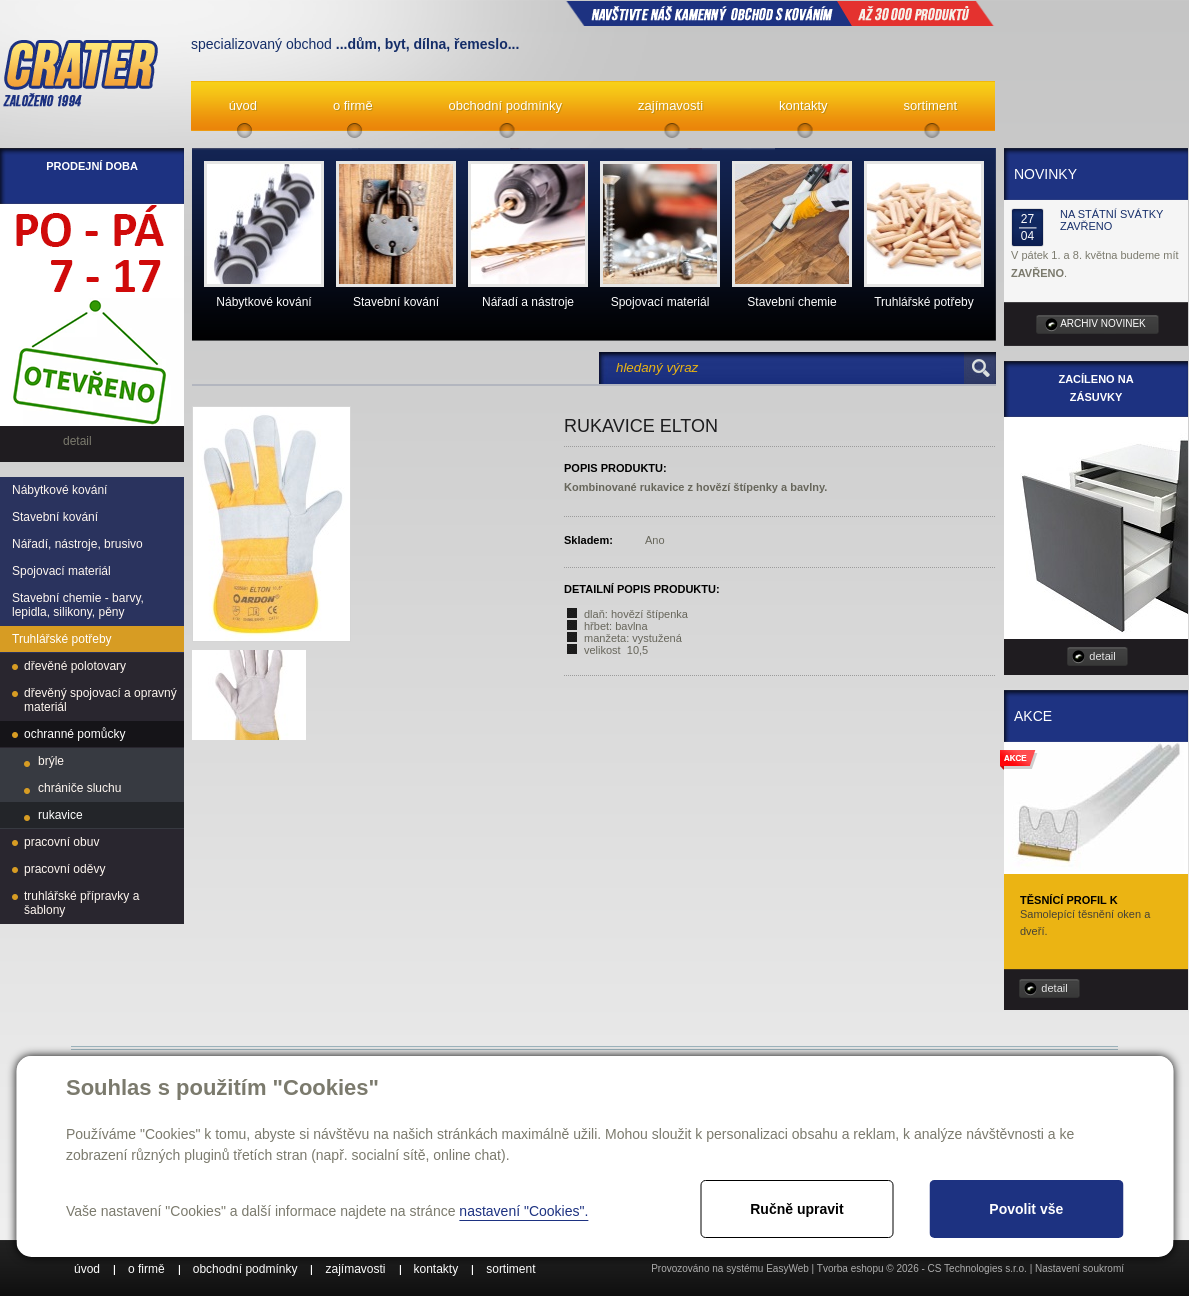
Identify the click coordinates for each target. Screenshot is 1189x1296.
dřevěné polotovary (75, 666)
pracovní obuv (61, 842)
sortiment (930, 105)
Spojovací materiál (61, 571)
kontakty (803, 105)
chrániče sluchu (79, 788)
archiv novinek (1103, 323)
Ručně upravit (796, 1209)
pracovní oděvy (64, 869)
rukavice (60, 815)
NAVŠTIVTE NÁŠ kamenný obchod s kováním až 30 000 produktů (780, 13)
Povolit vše (1026, 1209)
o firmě (353, 105)
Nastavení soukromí (1079, 1268)
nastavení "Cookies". (523, 1211)
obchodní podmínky (505, 105)
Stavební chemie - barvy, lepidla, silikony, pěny (78, 605)
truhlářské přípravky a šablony (81, 903)
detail (1102, 656)
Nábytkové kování (59, 490)
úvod (243, 105)
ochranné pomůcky (74, 734)
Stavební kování (55, 517)
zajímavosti (670, 105)
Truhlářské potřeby (62, 639)
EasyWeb (787, 1268)
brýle (51, 761)
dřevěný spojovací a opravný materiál (100, 700)
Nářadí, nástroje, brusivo (77, 544)
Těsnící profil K (1069, 900)
